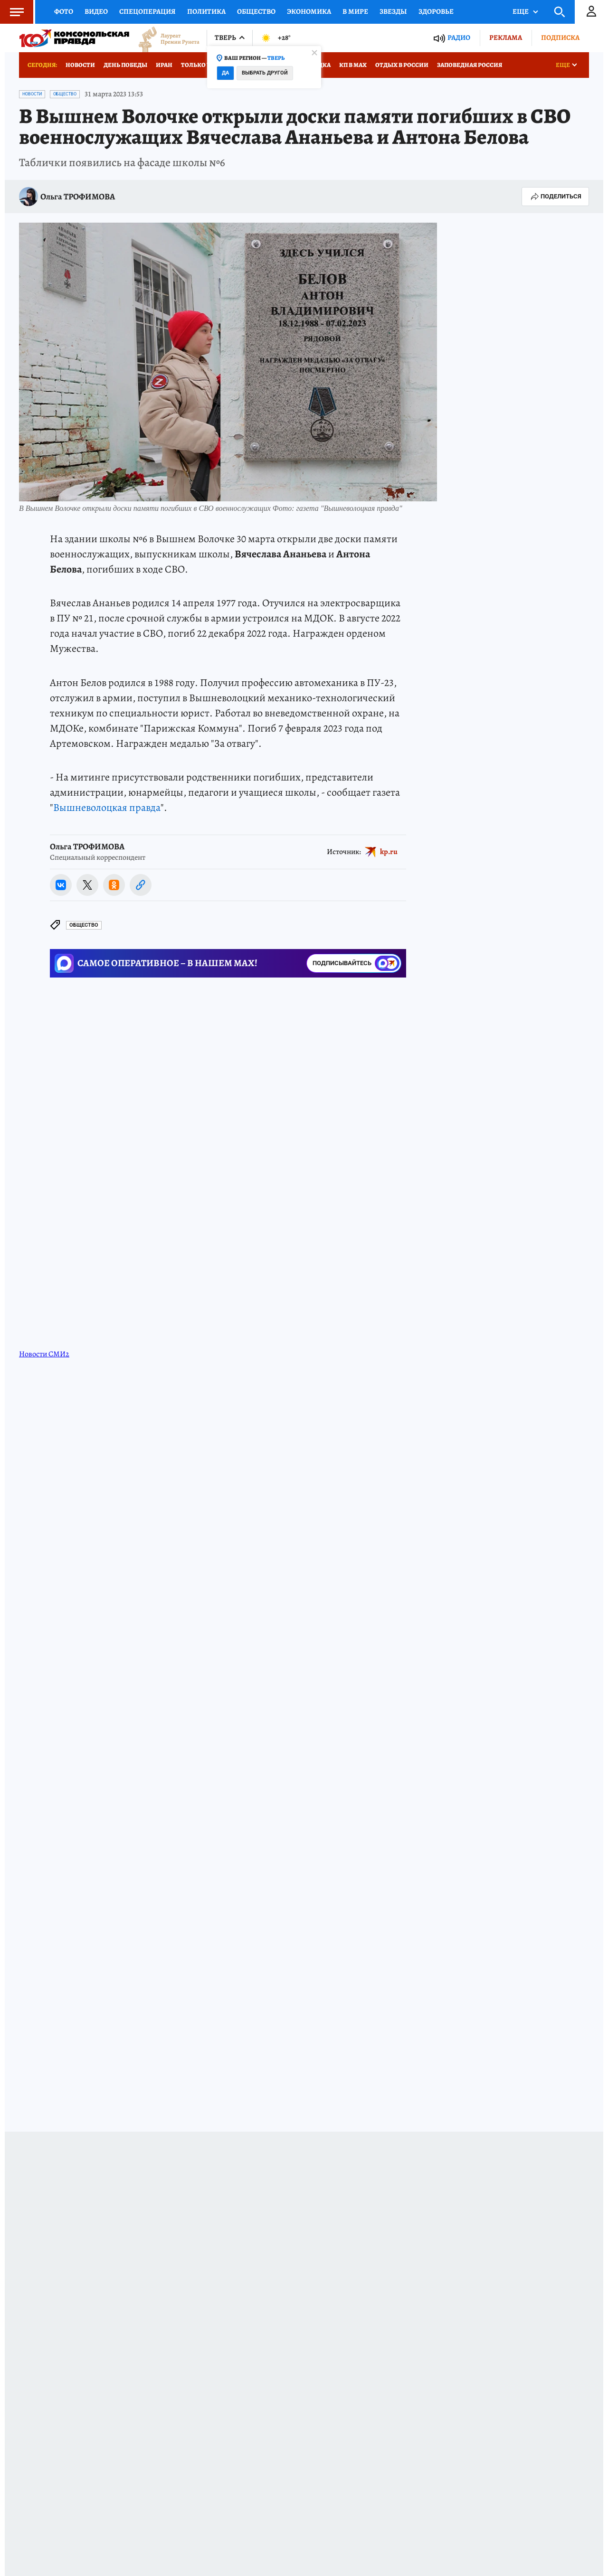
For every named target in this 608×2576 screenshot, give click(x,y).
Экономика (309, 11)
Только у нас (202, 65)
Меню (12, 12)
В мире (355, 11)
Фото (63, 11)
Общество (256, 11)
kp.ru (389, 851)
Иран (164, 65)
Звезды (393, 11)
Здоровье (436, 11)
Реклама (505, 37)
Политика (206, 11)
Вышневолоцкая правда (107, 807)
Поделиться (555, 196)
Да (225, 73)
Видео (96, 11)
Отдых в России (401, 65)
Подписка (560, 37)
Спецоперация (147, 11)
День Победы (125, 65)
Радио (458, 37)
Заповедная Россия (469, 65)
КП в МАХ (353, 65)
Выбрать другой (265, 73)
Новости (80, 65)
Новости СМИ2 (44, 1354)
